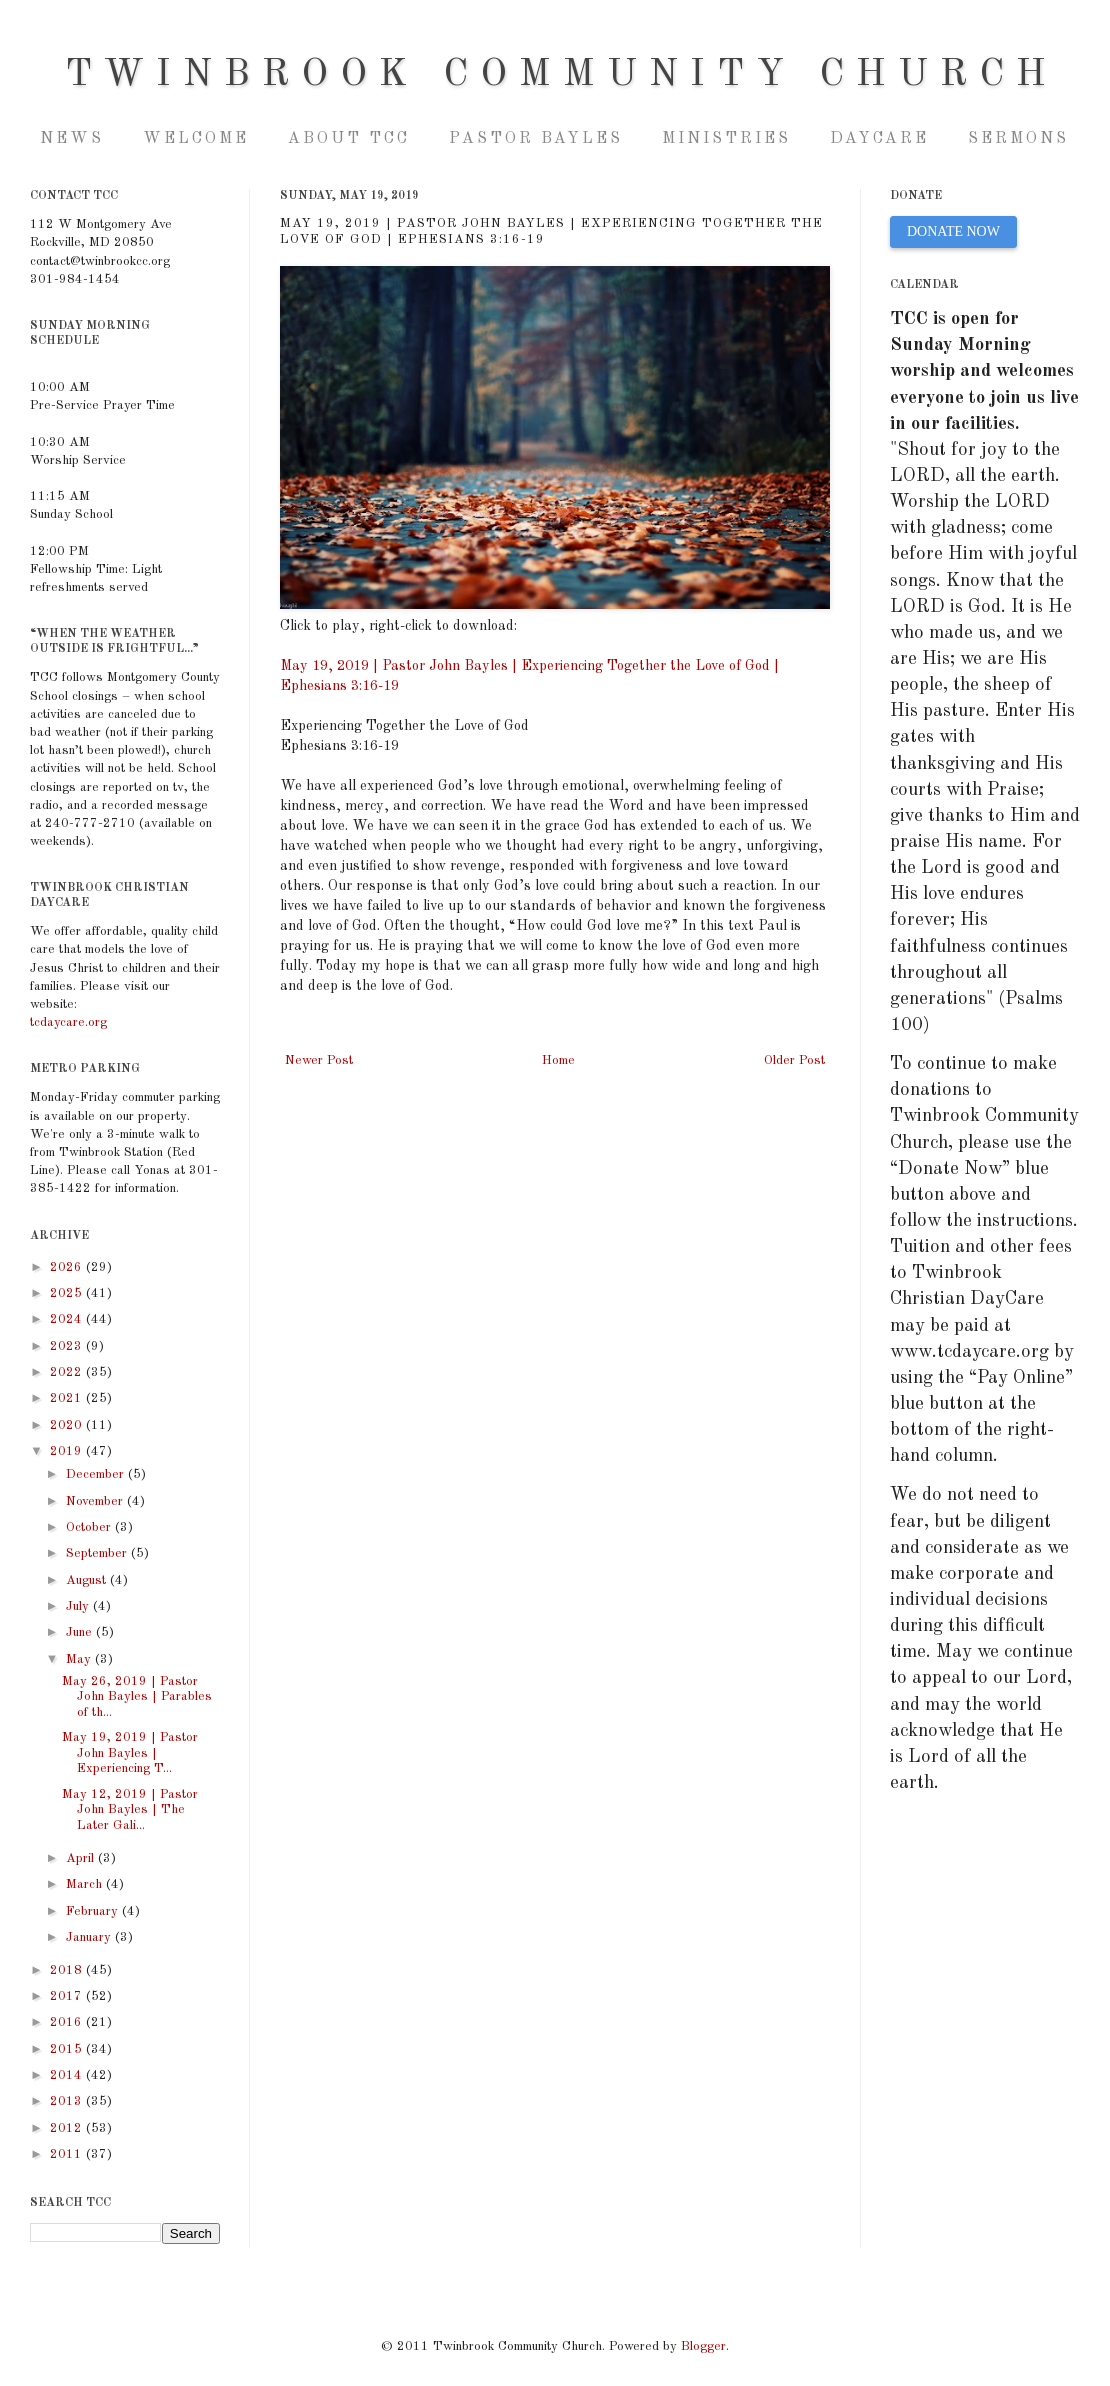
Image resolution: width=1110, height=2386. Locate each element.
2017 (68, 1996)
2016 (68, 2022)
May (80, 1659)
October (90, 1527)
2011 (68, 2154)
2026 (68, 1267)
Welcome (196, 139)
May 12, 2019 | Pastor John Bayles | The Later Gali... (130, 1810)
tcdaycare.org (68, 1022)
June (81, 1632)
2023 (68, 1346)
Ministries (726, 139)
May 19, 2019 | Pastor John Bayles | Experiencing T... (130, 1753)
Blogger (703, 2346)
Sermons (1018, 139)
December (97, 1474)
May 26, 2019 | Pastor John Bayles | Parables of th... (137, 1697)
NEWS (72, 139)
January (90, 1937)
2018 (68, 1970)
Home (558, 1060)
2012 (68, 2128)
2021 (68, 1398)
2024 (68, 1319)
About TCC (349, 139)
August (88, 1580)
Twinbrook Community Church (561, 75)
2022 (68, 1372)
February (94, 1911)
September (98, 1553)
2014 (68, 2075)
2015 (68, 2049)
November (96, 1501)
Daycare (879, 139)
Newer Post (319, 1060)
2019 (68, 1451)
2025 (68, 1293)
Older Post (794, 1060)
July (79, 1606)
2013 (68, 2101)
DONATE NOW (953, 231)
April (82, 1858)
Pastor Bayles (536, 139)
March (86, 1884)
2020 (68, 1425)
